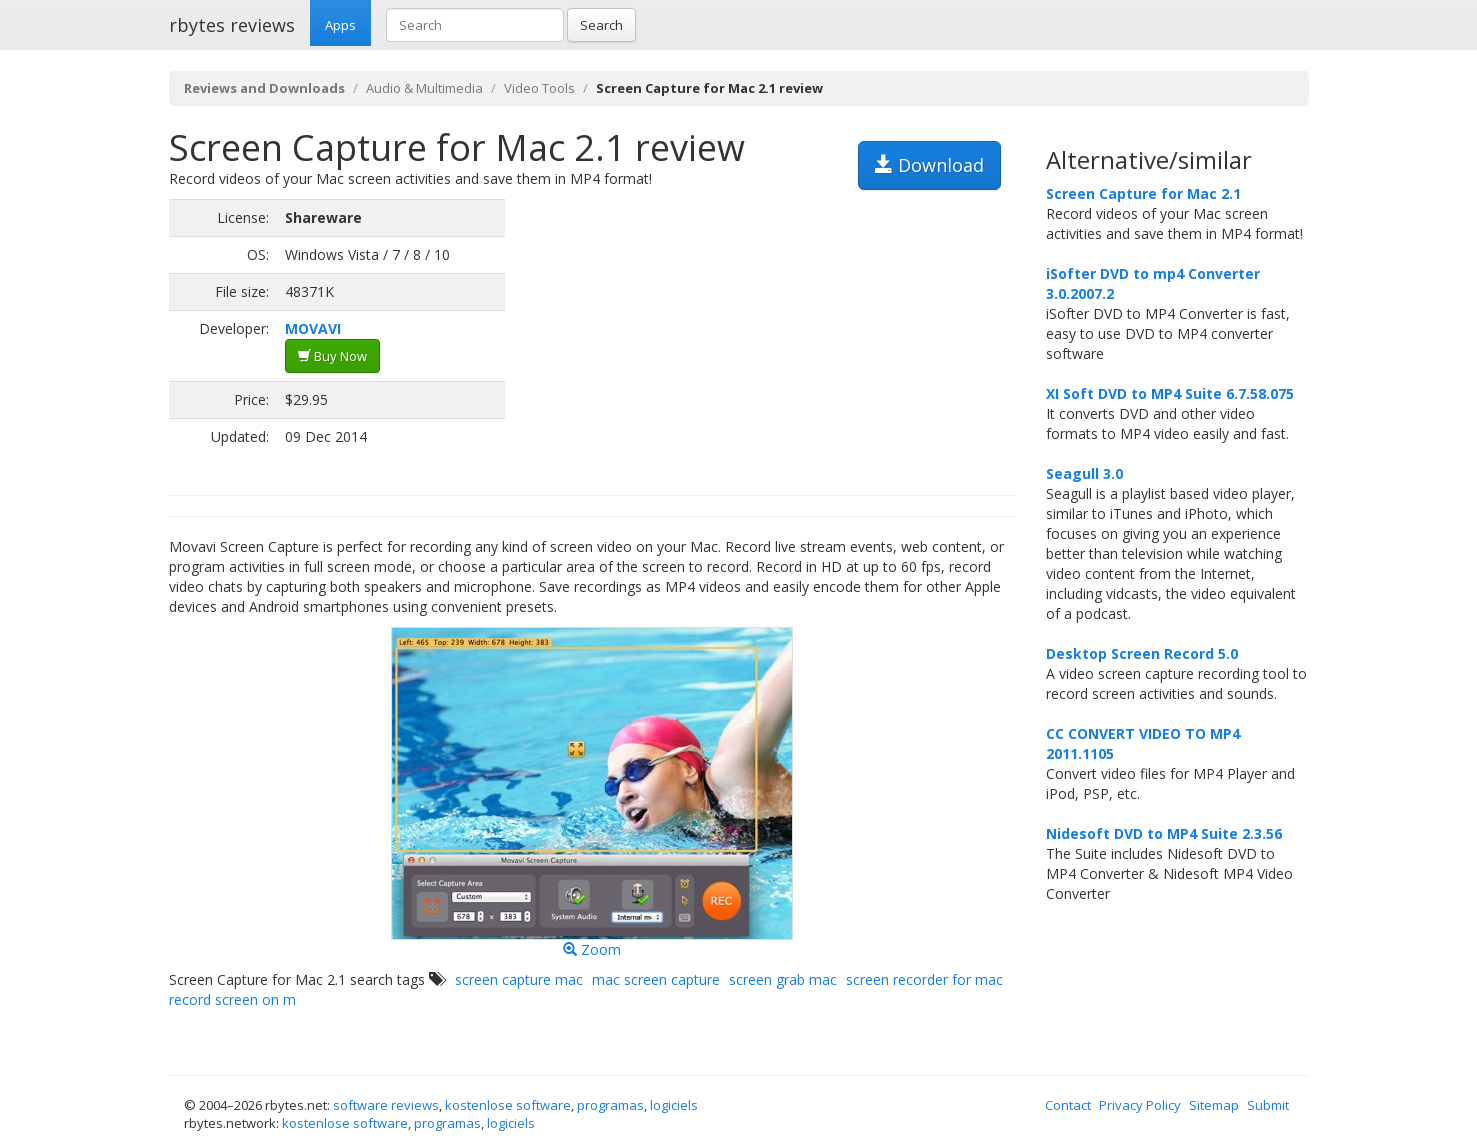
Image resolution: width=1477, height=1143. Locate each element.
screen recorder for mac (924, 979)
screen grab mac (783, 979)
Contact (1068, 1105)
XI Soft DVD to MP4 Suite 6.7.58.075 (1170, 393)
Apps (340, 25)
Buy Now (332, 356)
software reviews (386, 1105)
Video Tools (539, 88)
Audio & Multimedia (424, 88)
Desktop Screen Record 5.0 (1142, 653)
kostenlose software (508, 1105)
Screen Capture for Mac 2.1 (1143, 193)
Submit (1268, 1105)
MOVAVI (313, 328)
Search (601, 25)
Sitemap (1214, 1105)
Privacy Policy (1140, 1105)
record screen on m (232, 999)
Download (929, 165)
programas (610, 1105)
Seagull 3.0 (1084, 473)
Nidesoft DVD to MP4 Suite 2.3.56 (1164, 833)
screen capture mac (519, 979)
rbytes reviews (232, 25)
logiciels (674, 1105)
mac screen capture (656, 979)
